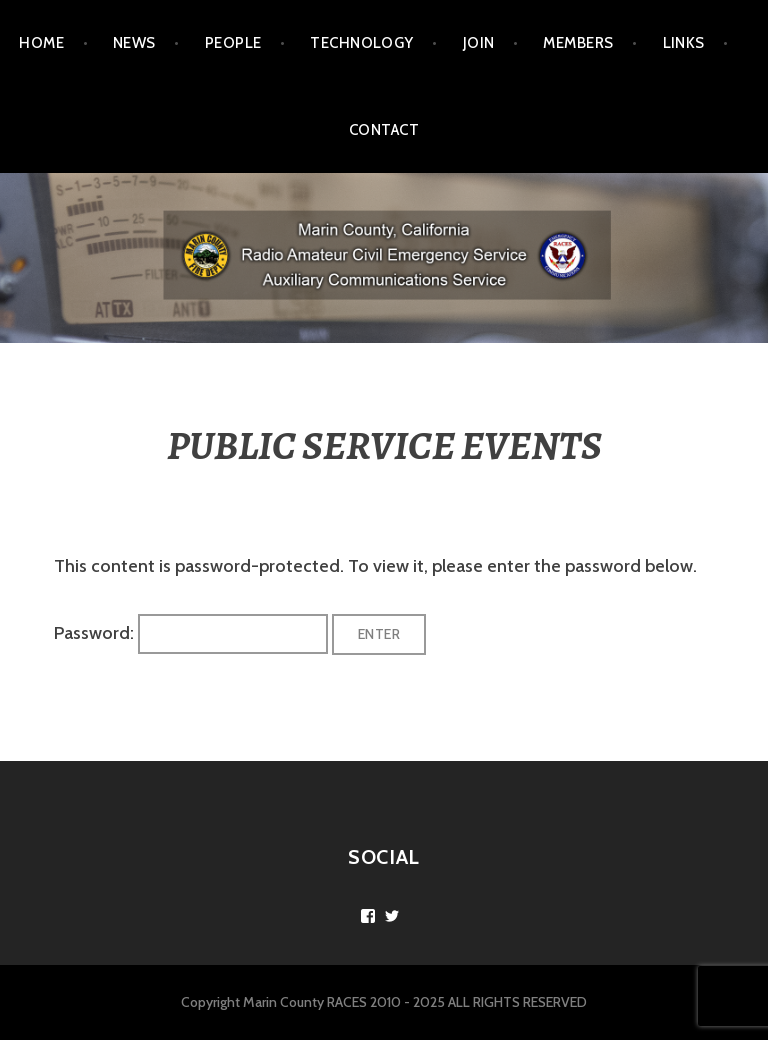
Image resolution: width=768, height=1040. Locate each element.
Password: (191, 633)
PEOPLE (233, 43)
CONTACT (384, 130)
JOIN (479, 43)
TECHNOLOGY (362, 43)
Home (41, 43)
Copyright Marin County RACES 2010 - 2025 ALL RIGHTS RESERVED (384, 1002)
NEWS (134, 43)
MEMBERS (578, 43)
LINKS (684, 43)
